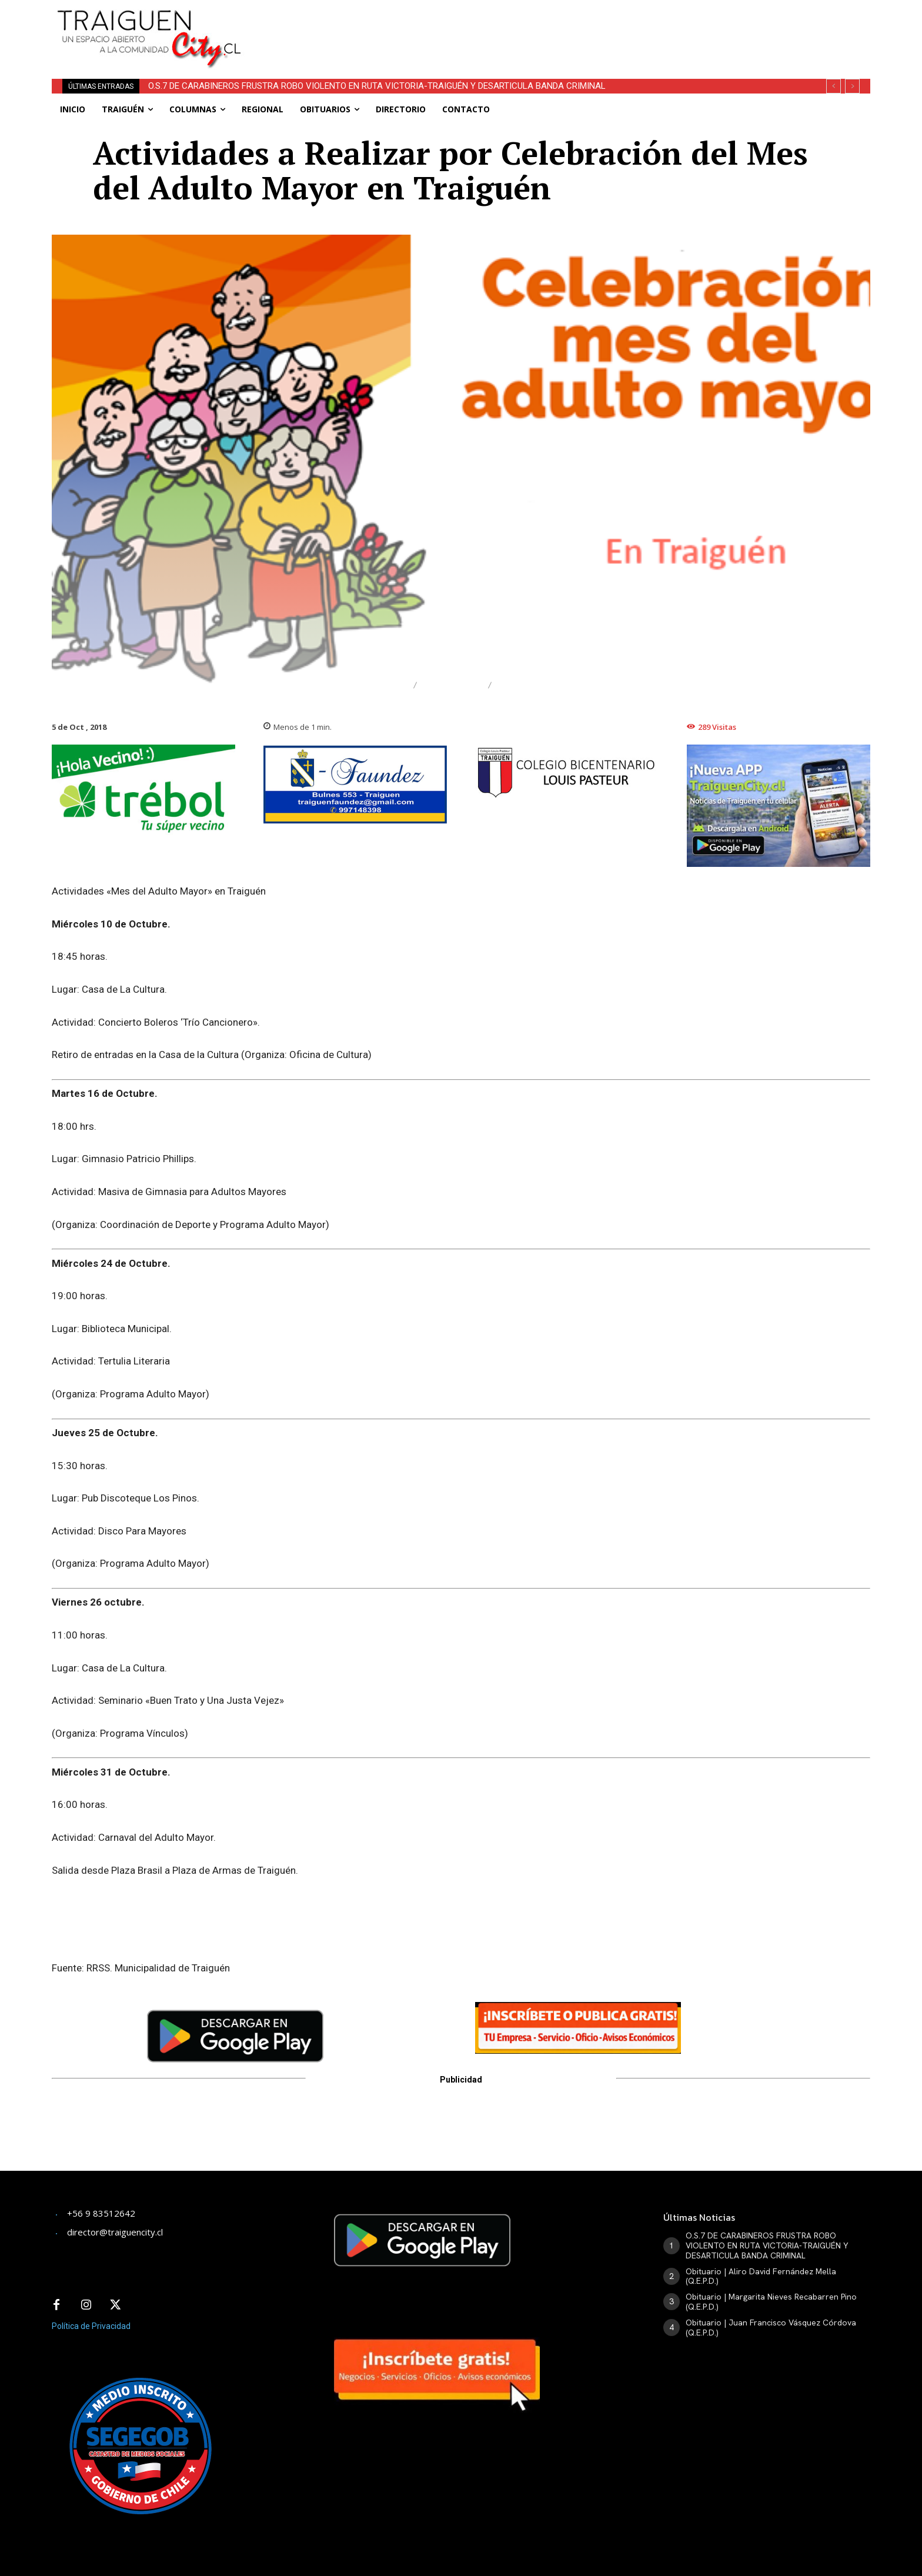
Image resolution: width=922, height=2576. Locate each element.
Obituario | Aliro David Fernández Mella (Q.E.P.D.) (761, 2276)
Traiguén (452, 685)
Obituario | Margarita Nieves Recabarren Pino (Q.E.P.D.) (771, 2301)
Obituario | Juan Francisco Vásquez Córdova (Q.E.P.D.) (771, 2327)
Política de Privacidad (91, 2326)
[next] (852, 86)
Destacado (372, 685)
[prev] (833, 86)
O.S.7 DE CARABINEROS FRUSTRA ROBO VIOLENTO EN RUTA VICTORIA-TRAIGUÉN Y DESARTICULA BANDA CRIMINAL (377, 86)
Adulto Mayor (541, 685)
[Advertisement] (548, 26)
